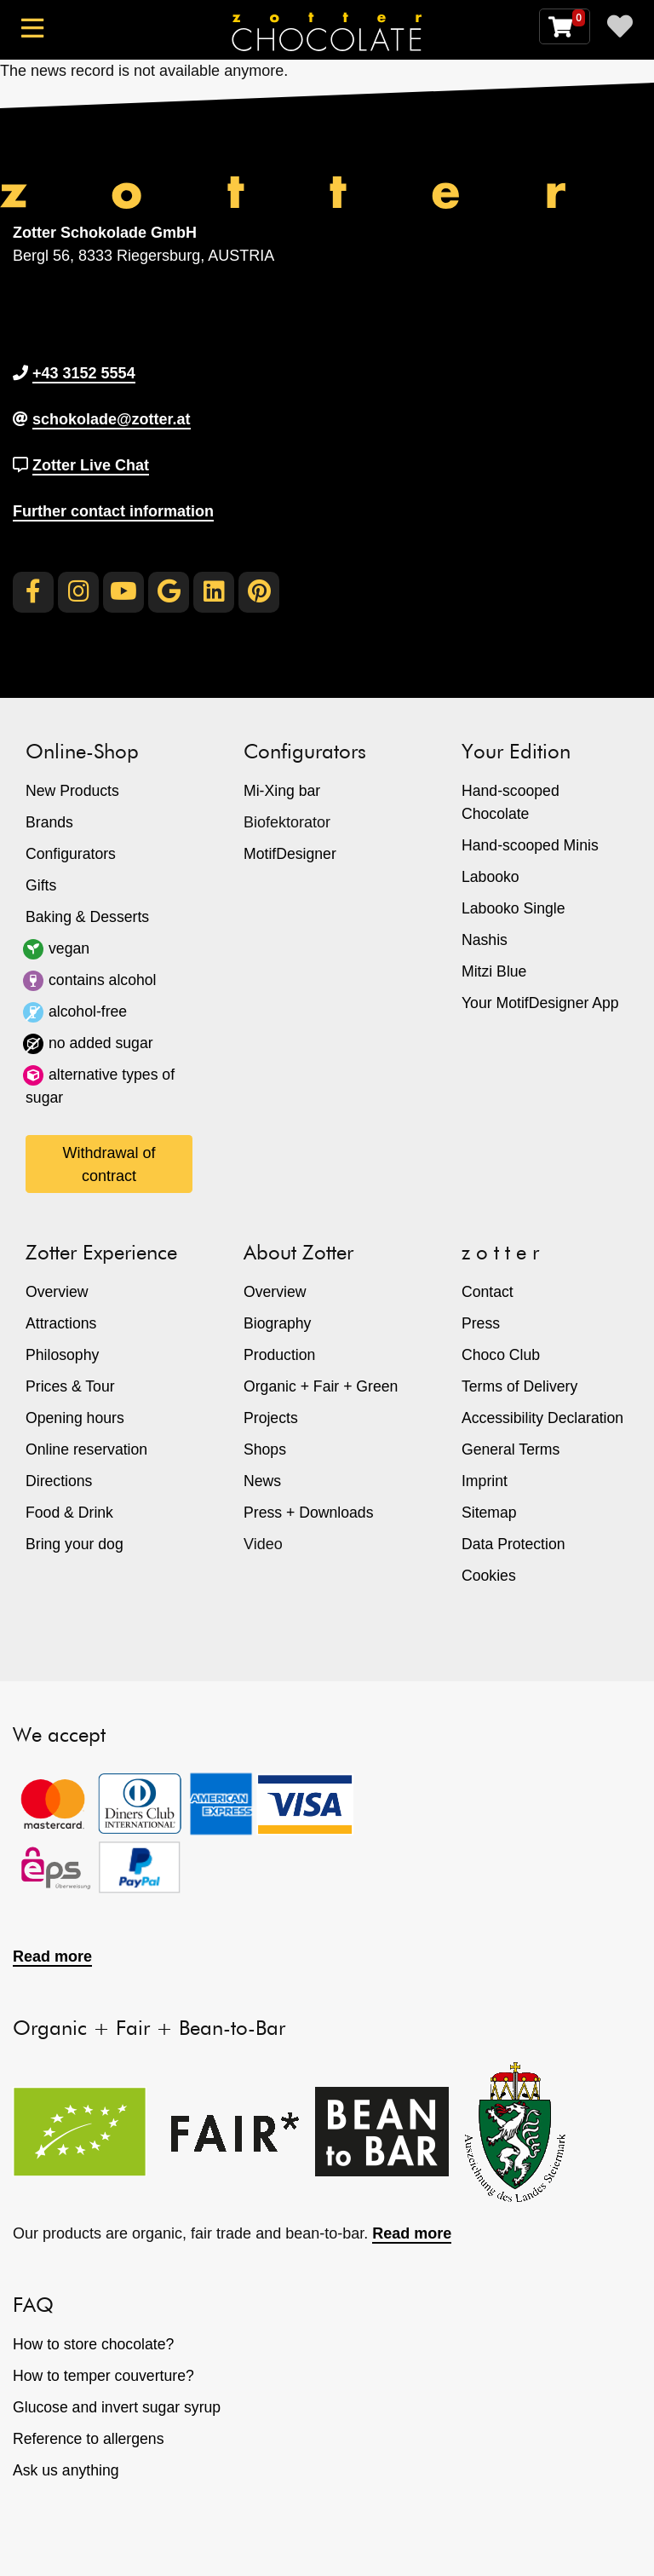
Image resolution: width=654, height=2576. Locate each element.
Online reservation (88, 1449)
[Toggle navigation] (36, 35)
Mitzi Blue (495, 971)
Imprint (485, 1481)
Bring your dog (75, 1544)
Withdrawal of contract (108, 1164)
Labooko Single (514, 908)
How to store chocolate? (95, 2344)
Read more (52, 1956)
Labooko (491, 876)
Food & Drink (70, 1512)
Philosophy (63, 1354)
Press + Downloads (310, 1512)
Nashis (485, 939)
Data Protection (514, 1544)
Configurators (72, 853)
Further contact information (113, 511)
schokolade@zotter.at (111, 419)
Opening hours (76, 1417)
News (263, 1481)
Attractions (62, 1323)
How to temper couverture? (105, 2375)
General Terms (512, 1449)
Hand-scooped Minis (531, 845)
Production (280, 1354)
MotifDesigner (291, 853)
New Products (73, 790)
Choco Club (502, 1354)
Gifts (41, 885)
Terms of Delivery (521, 1386)
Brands (50, 822)
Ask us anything (67, 2470)
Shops (265, 1449)
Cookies (489, 1575)
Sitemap (490, 1512)
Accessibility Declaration (544, 1417)
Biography (278, 1323)
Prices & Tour (71, 1386)
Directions (60, 1481)
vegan (69, 948)
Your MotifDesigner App (542, 1002)
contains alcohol (103, 979)
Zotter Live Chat (90, 465)
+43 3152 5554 (83, 373)
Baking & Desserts (89, 916)
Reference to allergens (90, 2438)
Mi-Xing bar (283, 790)
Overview (57, 1291)
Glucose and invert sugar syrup (119, 2407)
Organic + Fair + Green (322, 1386)
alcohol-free (89, 1011)
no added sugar (102, 1043)
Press (481, 1323)
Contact (488, 1291)
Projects (271, 1417)
